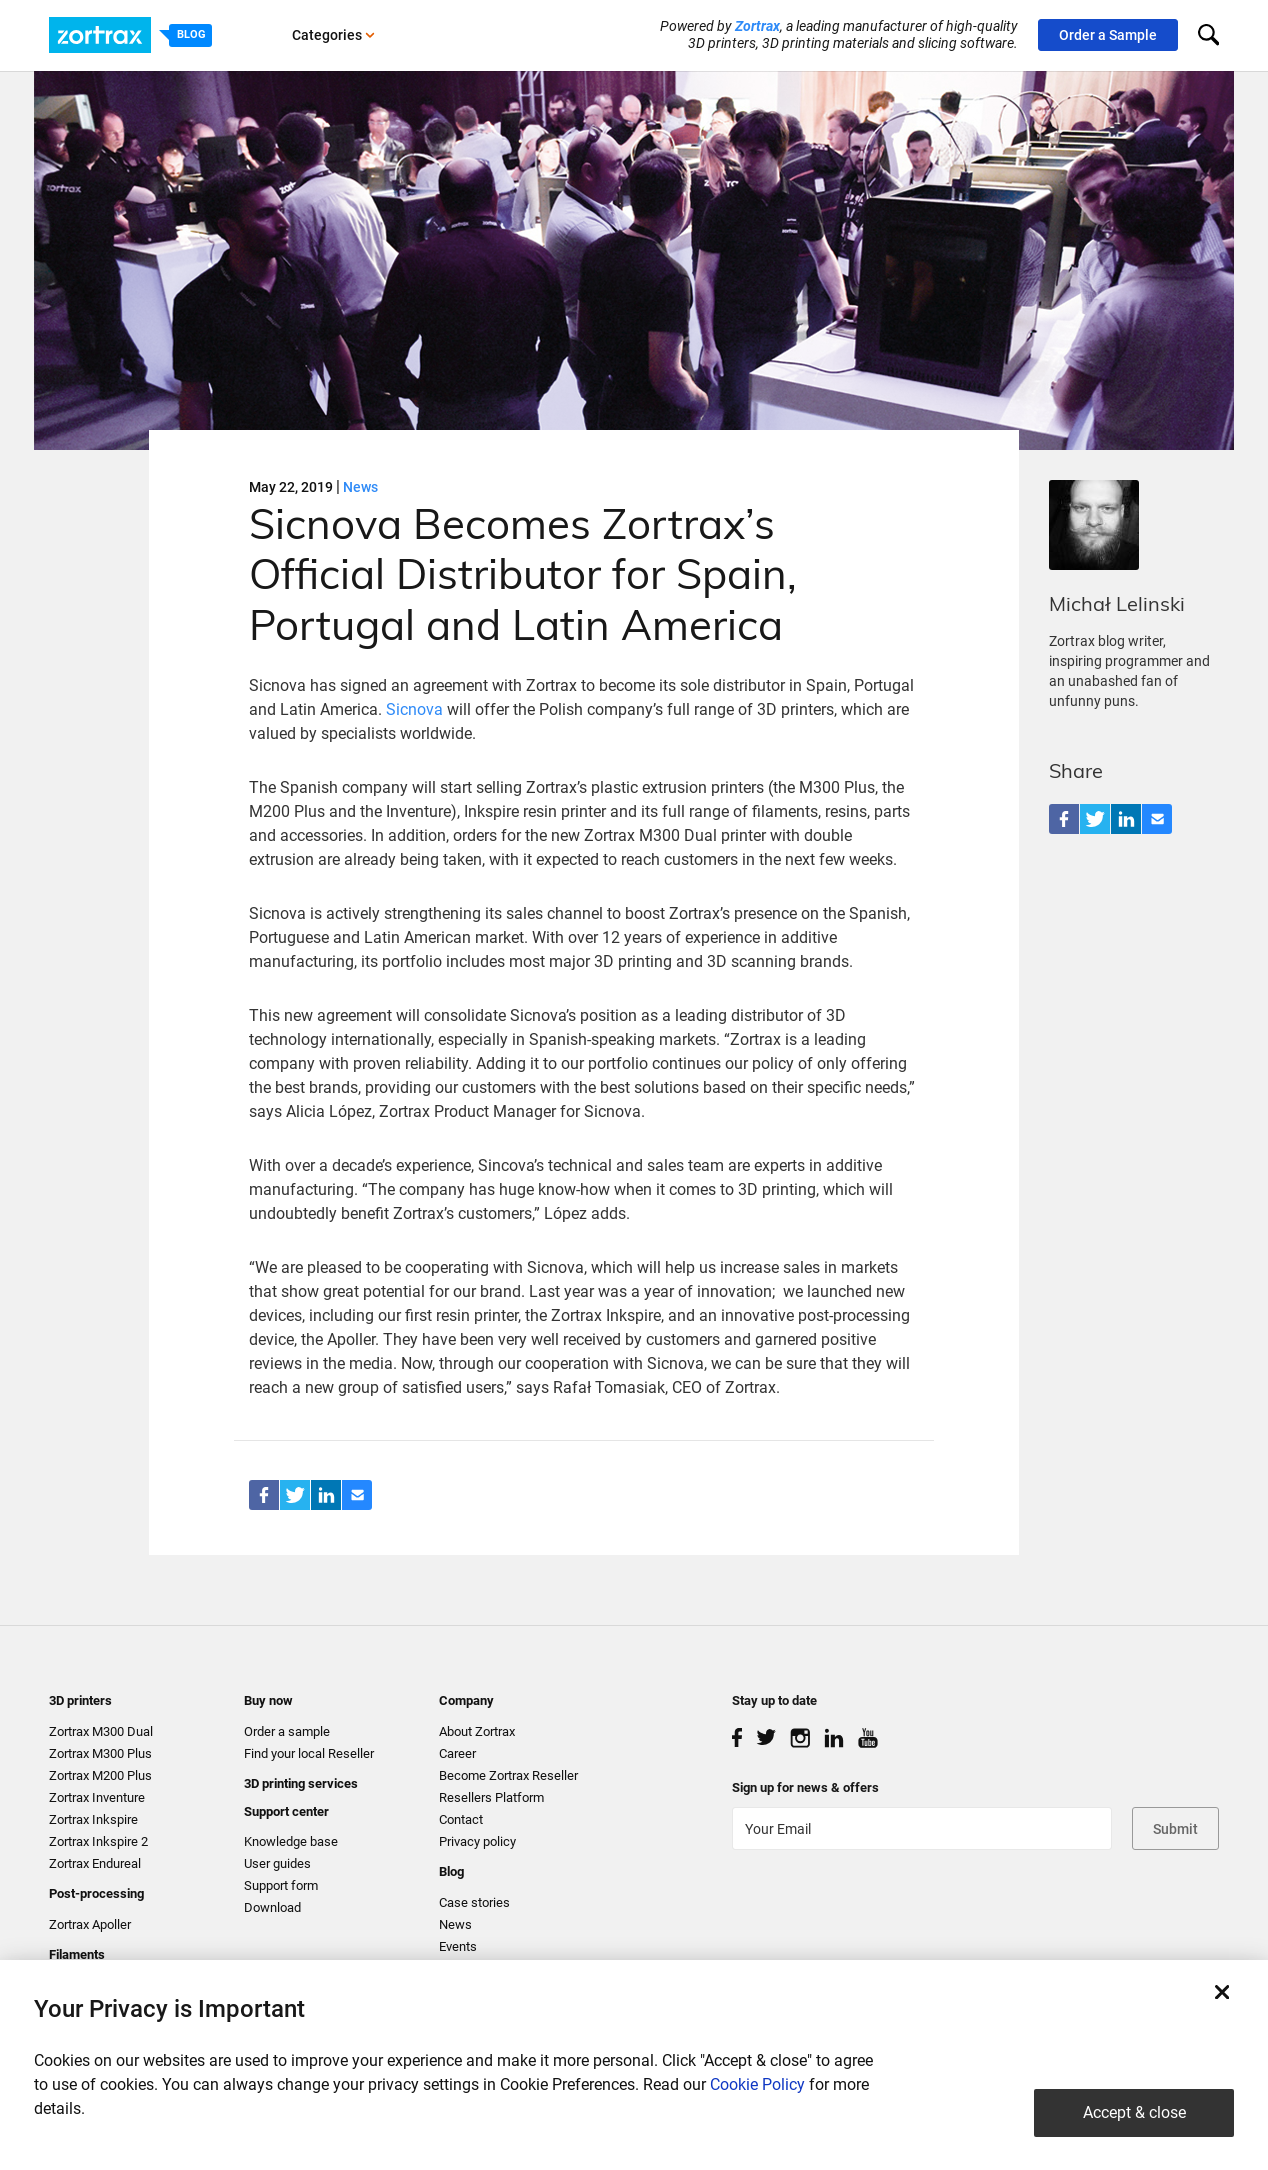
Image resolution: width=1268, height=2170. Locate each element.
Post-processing (96, 1893)
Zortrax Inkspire (93, 1819)
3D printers (80, 1700)
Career (457, 1753)
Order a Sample (1108, 35)
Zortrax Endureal (95, 1863)
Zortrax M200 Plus (100, 1775)
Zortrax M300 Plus (100, 1753)
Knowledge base (291, 1841)
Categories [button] (333, 35)
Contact (461, 1819)
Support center (286, 1811)
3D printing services (301, 1783)
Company (466, 1700)
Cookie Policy (757, 2084)
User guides (277, 1863)
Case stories (474, 1902)
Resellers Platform (491, 1797)
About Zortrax (477, 1731)
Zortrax (757, 26)
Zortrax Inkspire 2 (98, 1841)
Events (458, 1946)
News (360, 487)
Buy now (268, 1700)
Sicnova (414, 709)
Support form (281, 1885)
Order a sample (287, 1731)
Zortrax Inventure (97, 1797)
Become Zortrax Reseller (508, 1775)
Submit (1175, 1829)
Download (272, 1907)
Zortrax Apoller (90, 1924)
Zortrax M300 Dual (101, 1731)
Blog (451, 1871)
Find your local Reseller (309, 1753)
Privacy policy (477, 1841)
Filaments (77, 1954)
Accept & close (1134, 2112)
